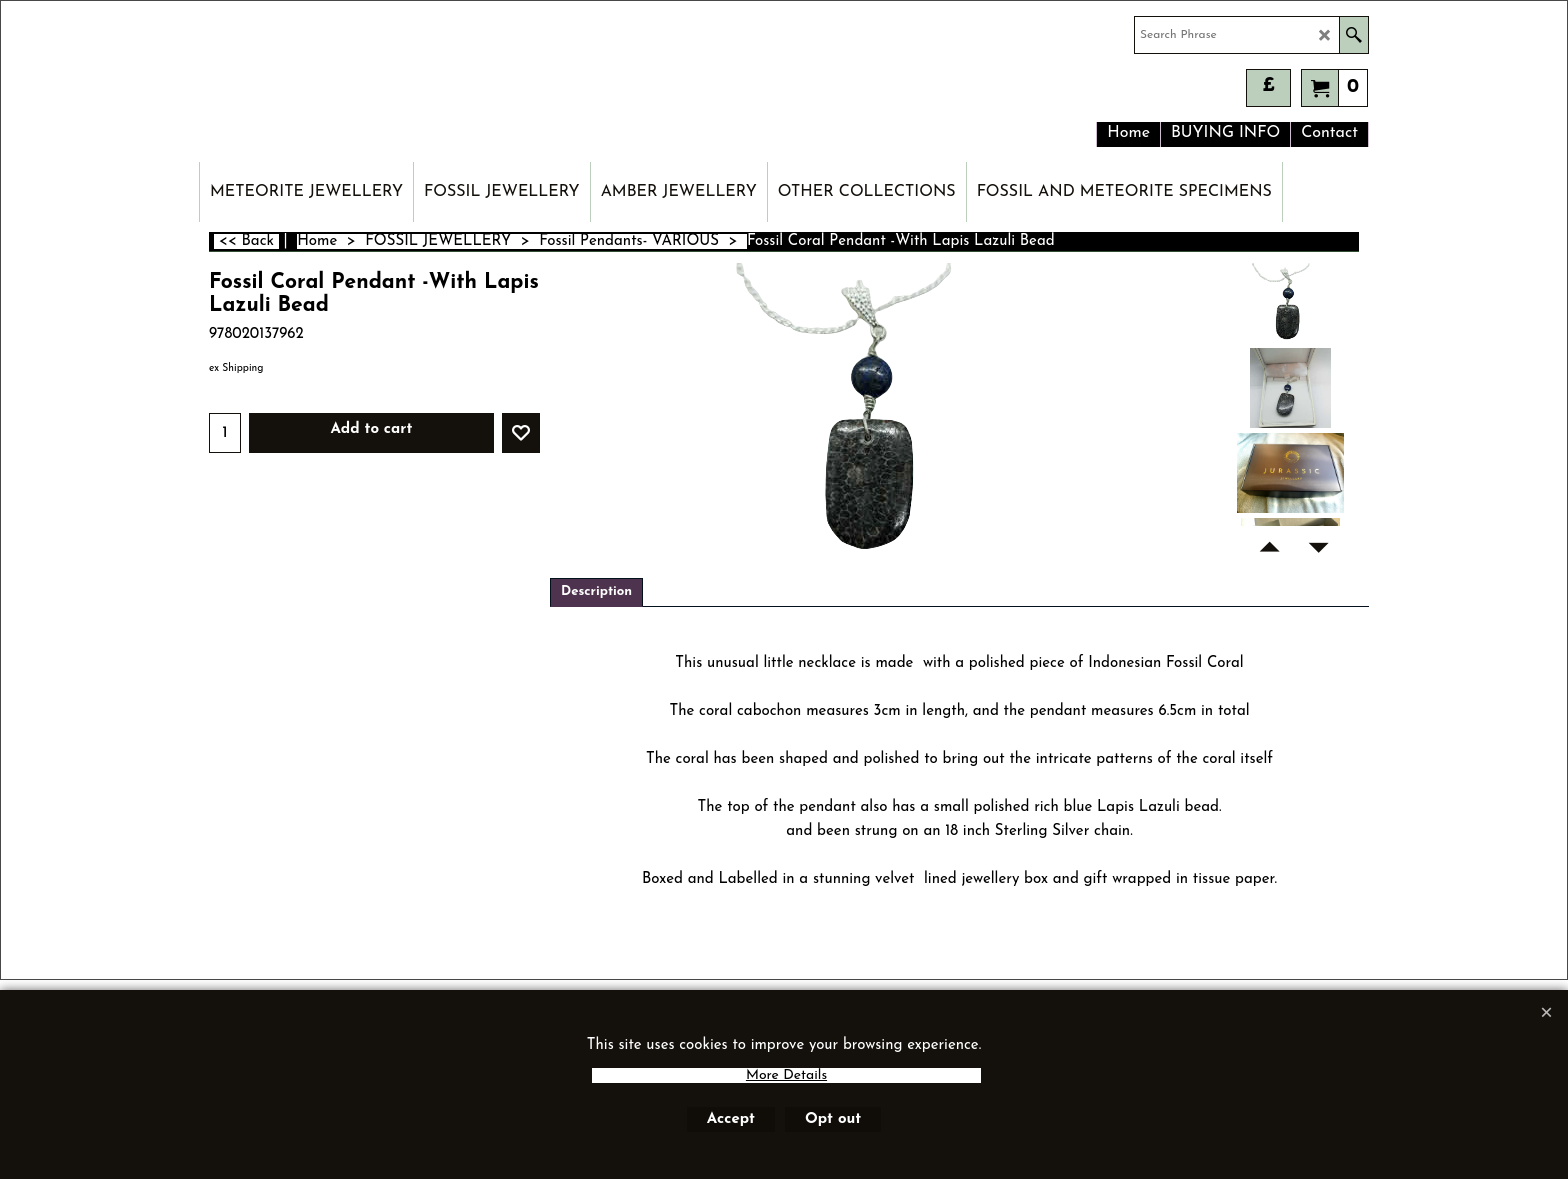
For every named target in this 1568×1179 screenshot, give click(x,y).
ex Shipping (236, 368)
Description (596, 591)
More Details (786, 1075)
